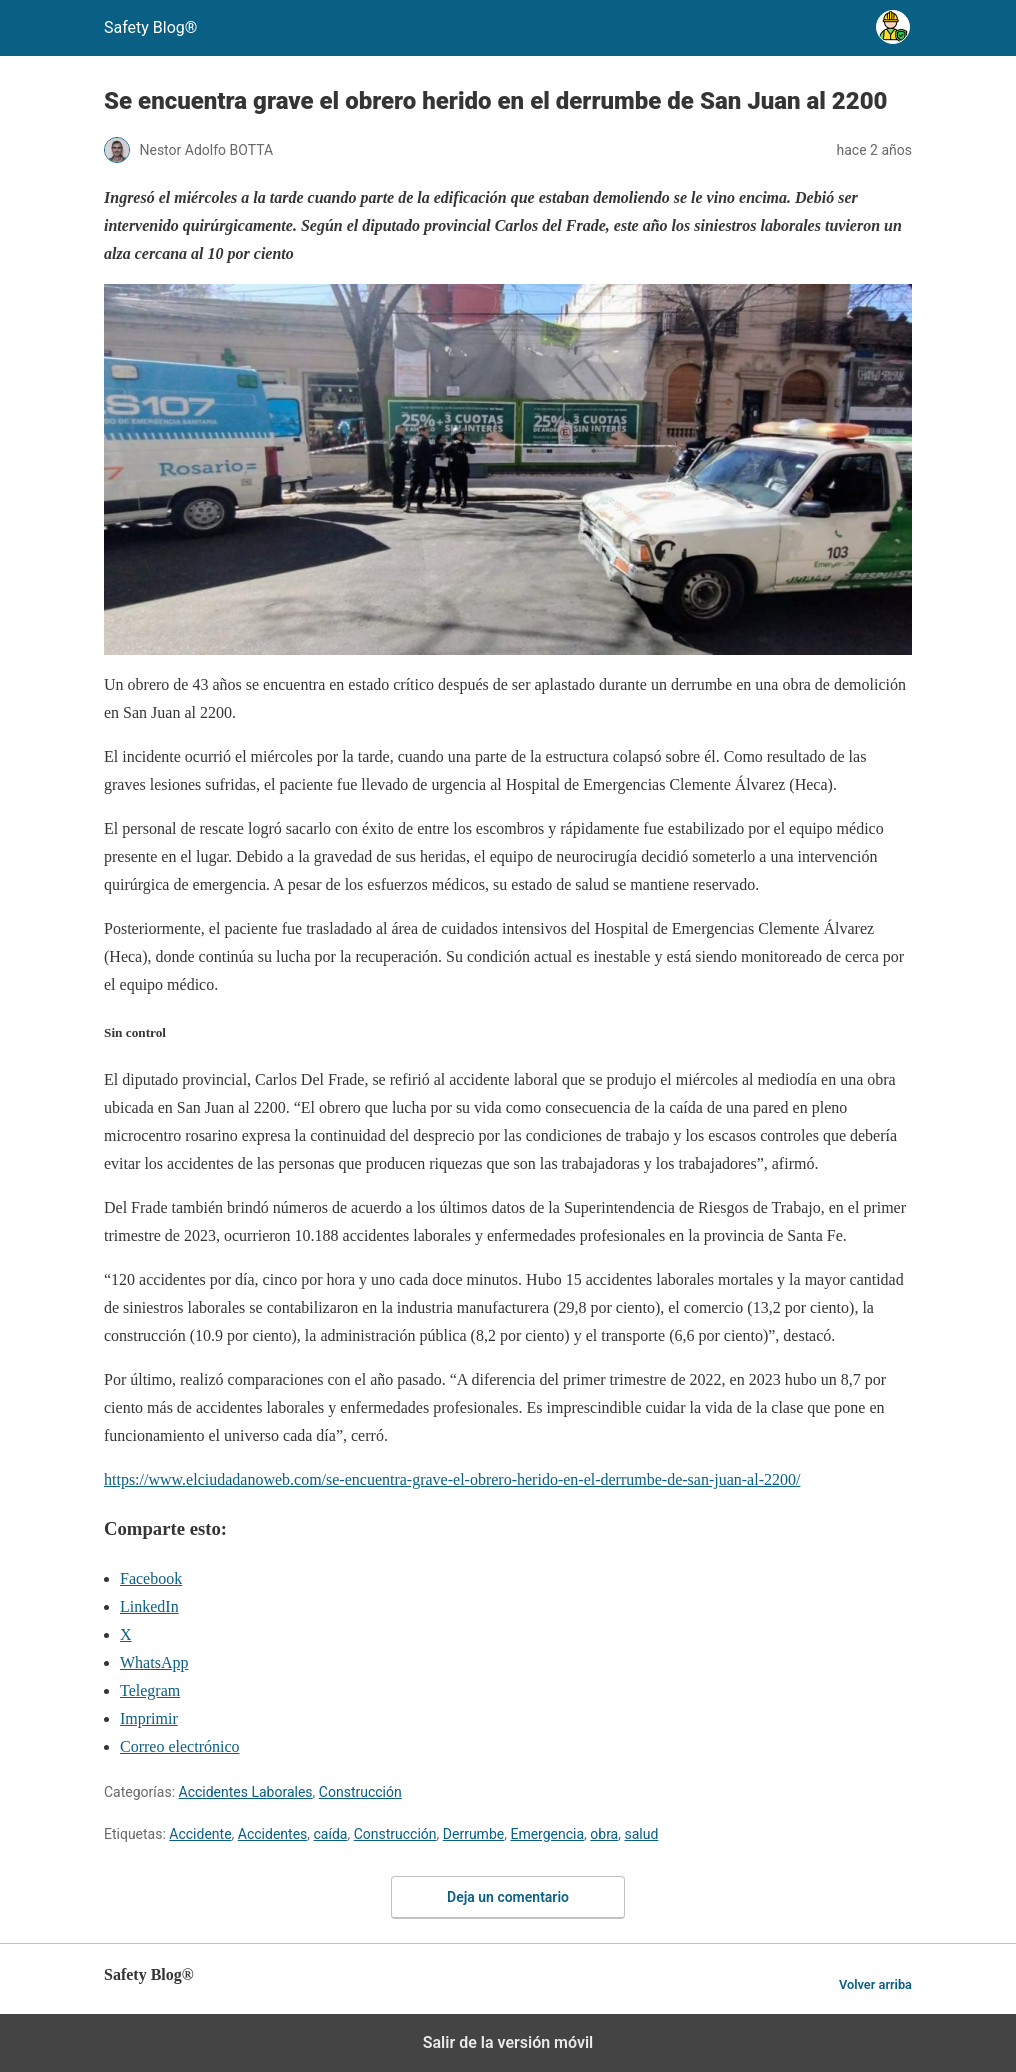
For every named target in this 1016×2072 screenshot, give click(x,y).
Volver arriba (875, 1984)
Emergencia (547, 1834)
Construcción (360, 1792)
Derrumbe (473, 1834)
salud (641, 1834)
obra (604, 1834)
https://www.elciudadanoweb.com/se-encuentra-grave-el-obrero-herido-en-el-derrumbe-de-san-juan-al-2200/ (452, 1479)
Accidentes (272, 1834)
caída (331, 1834)
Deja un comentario (508, 1897)
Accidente (200, 1834)
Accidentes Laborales (246, 1792)
